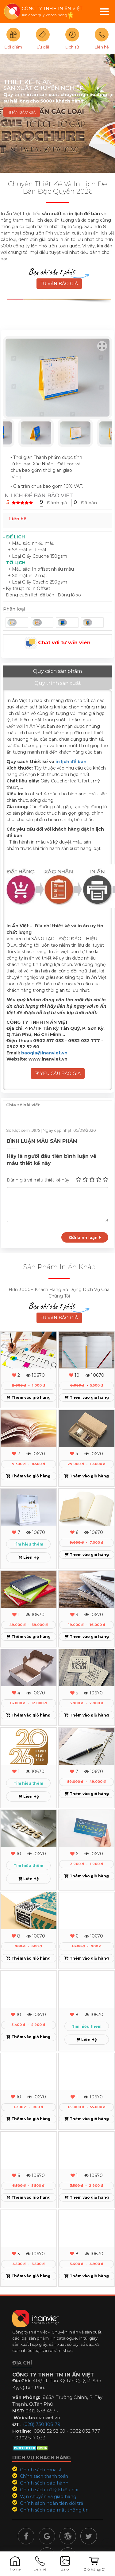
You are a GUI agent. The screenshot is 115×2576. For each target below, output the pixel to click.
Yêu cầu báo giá (58, 1073)
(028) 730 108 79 (41, 2424)
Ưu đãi (42, 47)
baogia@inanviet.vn (44, 1053)
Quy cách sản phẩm (57, 671)
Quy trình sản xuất (57, 683)
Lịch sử (72, 47)
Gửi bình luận (85, 1237)
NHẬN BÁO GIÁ (21, 112)
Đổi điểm (13, 47)
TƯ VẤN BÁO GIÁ (59, 283)
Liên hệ (102, 47)
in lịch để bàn (71, 761)
